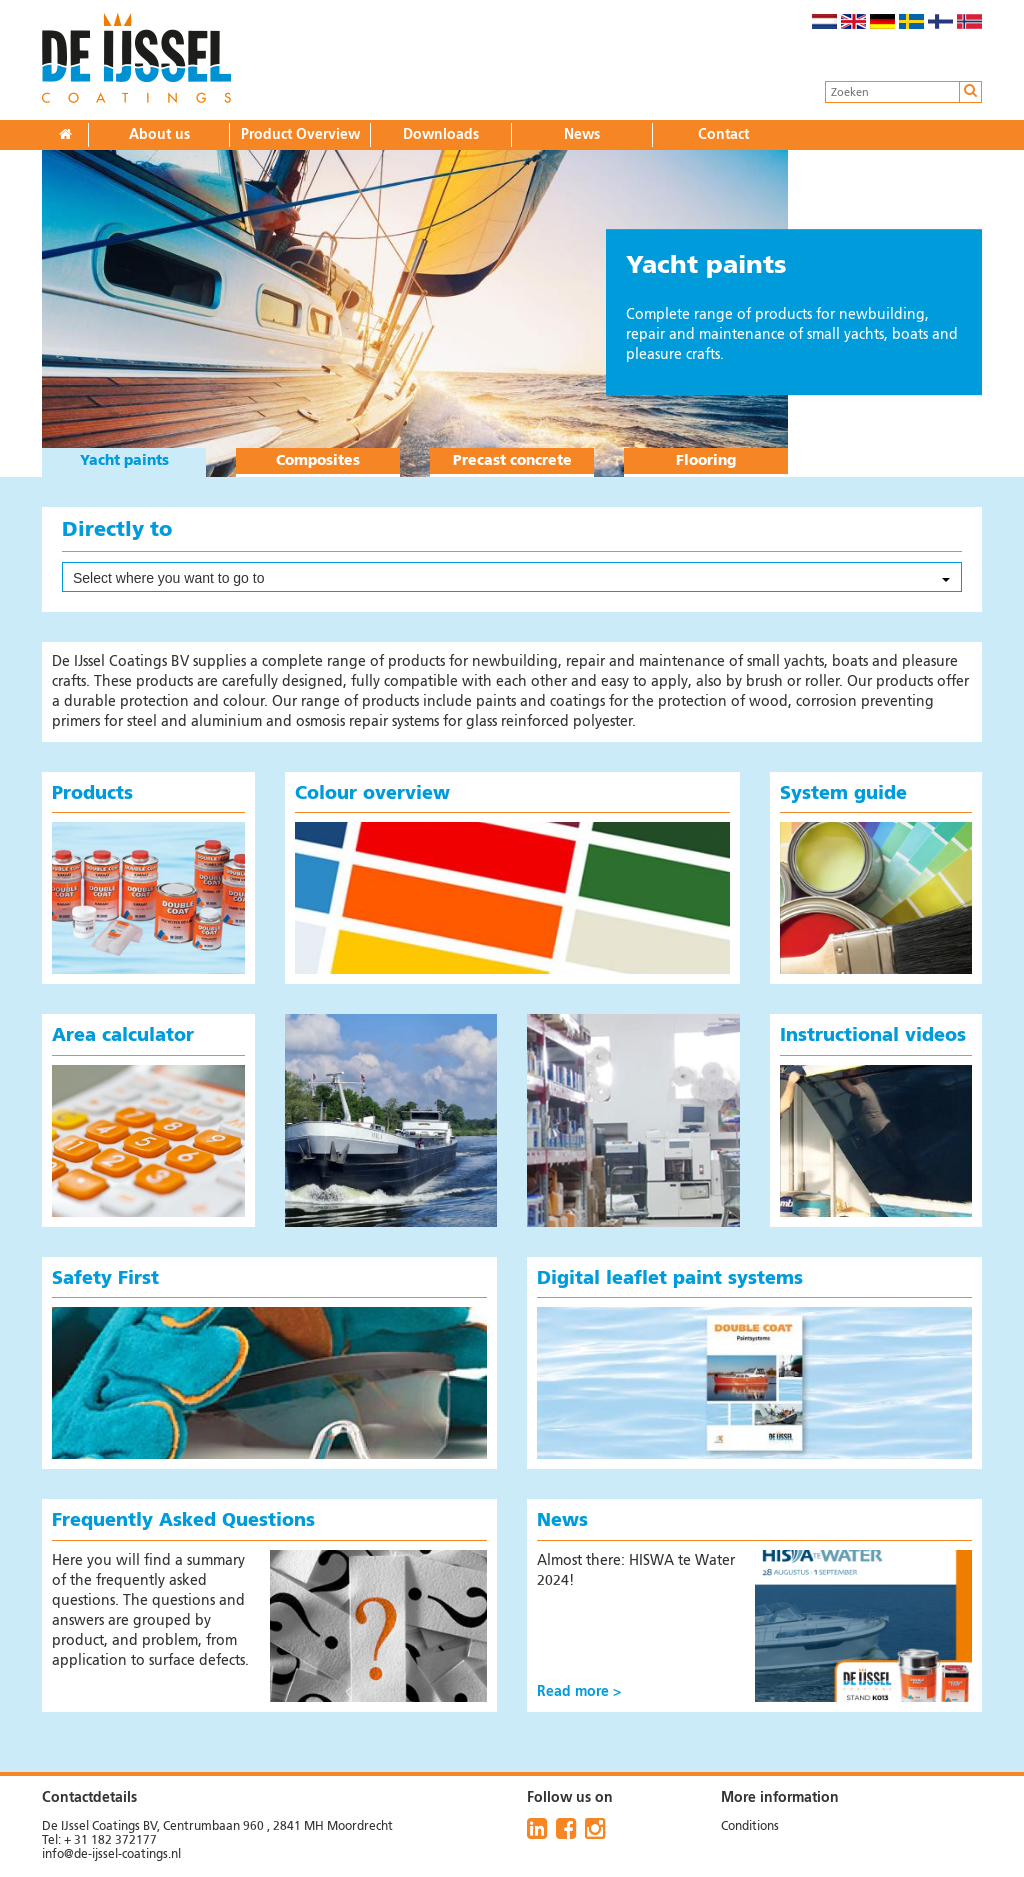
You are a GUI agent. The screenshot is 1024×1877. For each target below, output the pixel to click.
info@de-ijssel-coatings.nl (111, 1855)
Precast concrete (512, 461)
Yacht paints (124, 461)
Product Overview (300, 135)
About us (159, 135)
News (582, 135)
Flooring (706, 461)
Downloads (441, 135)
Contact (723, 135)
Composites (318, 461)
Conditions (750, 1827)
